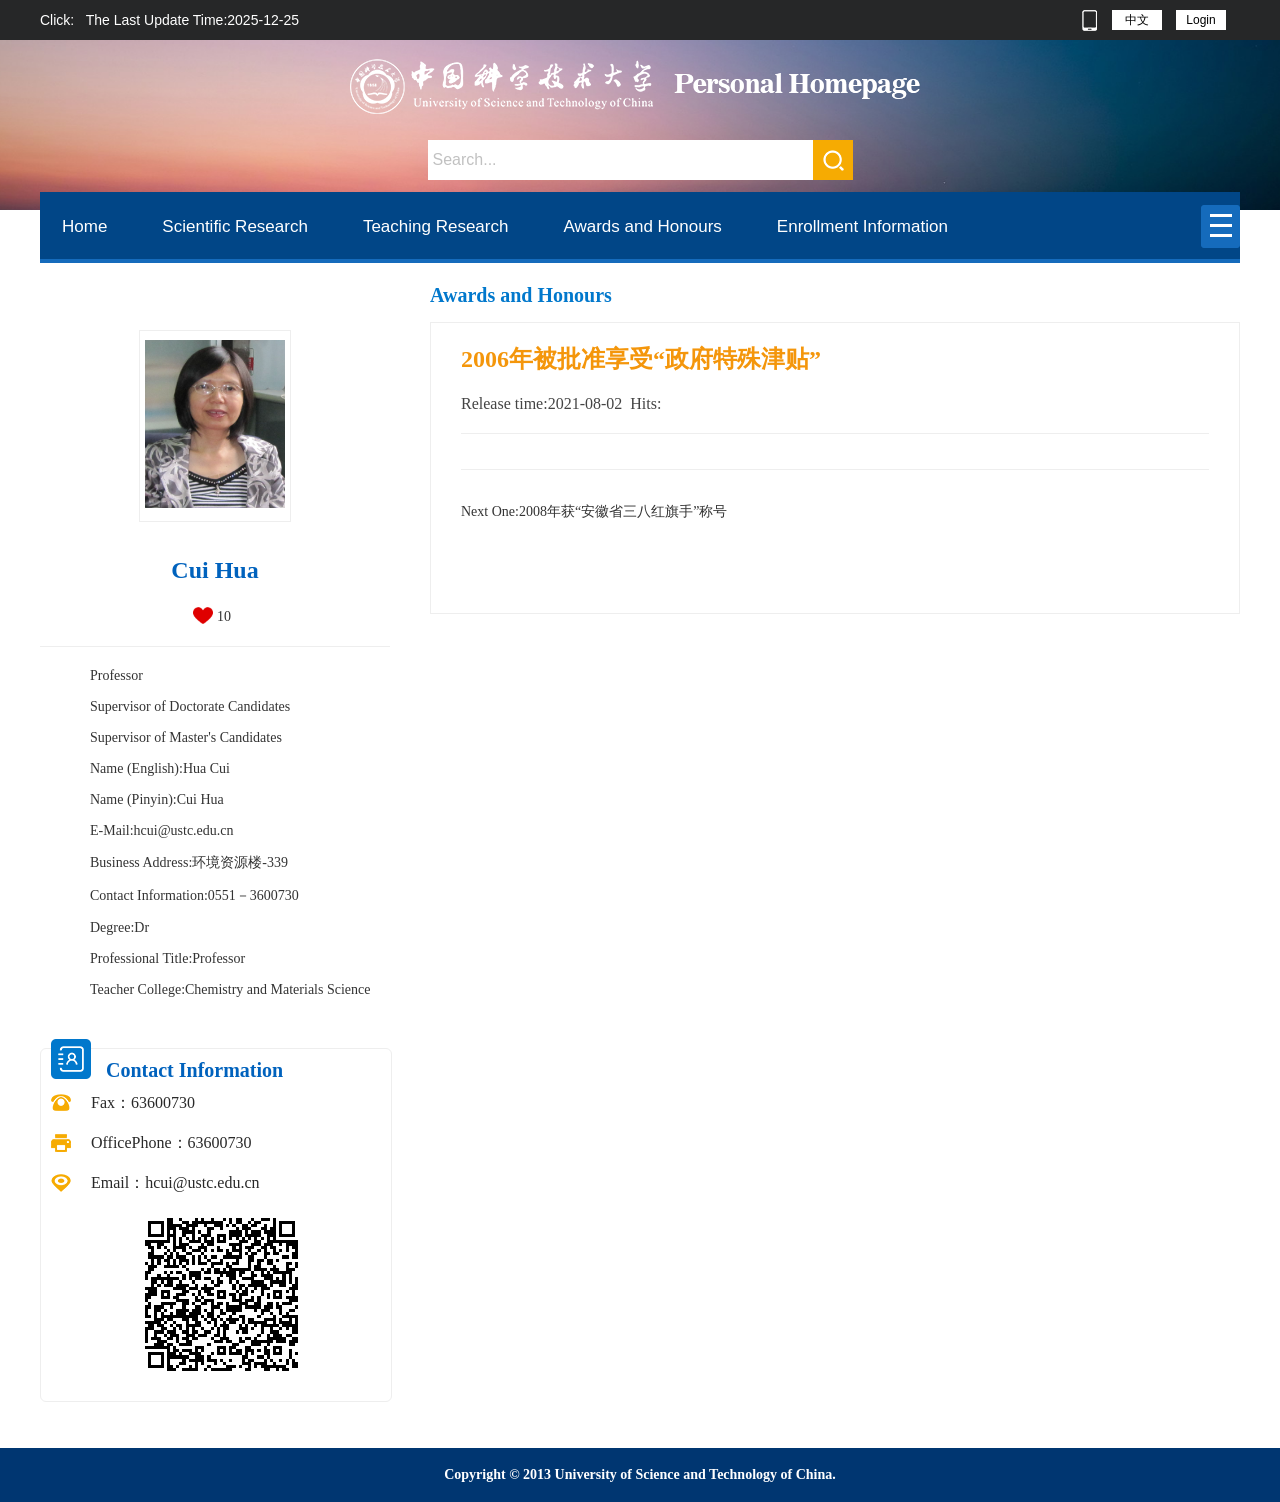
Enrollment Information (862, 226)
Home (84, 226)
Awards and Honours (642, 226)
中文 (1137, 20)
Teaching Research (436, 226)
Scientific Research (235, 226)
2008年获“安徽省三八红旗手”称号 (594, 511)
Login (1200, 20)
